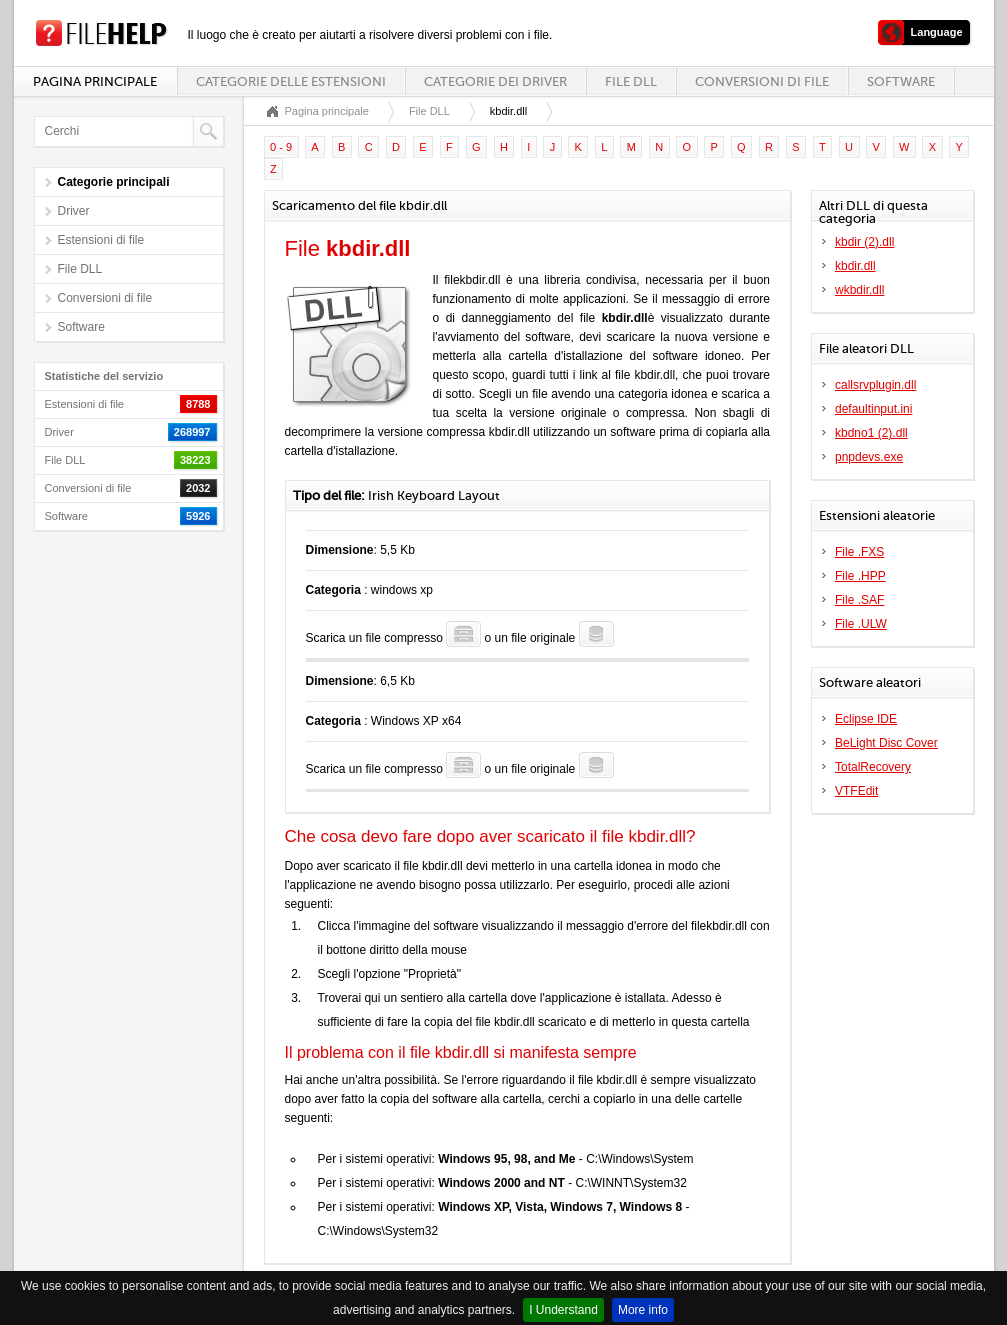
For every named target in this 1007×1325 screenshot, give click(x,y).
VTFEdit (856, 791)
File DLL (631, 81)
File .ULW (861, 624)
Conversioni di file (762, 81)
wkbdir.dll (859, 290)
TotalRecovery (873, 767)
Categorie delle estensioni (291, 81)
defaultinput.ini (873, 409)
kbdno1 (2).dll (871, 433)
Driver (74, 211)
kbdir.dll (855, 266)
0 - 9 (281, 147)
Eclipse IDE (866, 719)
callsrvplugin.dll (875, 385)
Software (901, 81)
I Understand (563, 1310)
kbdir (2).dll (864, 242)
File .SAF (859, 600)
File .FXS (859, 552)
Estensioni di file (101, 240)
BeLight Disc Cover (886, 743)
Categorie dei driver (495, 81)
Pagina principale (95, 81)
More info (643, 1310)
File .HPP (860, 576)
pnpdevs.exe (869, 457)
